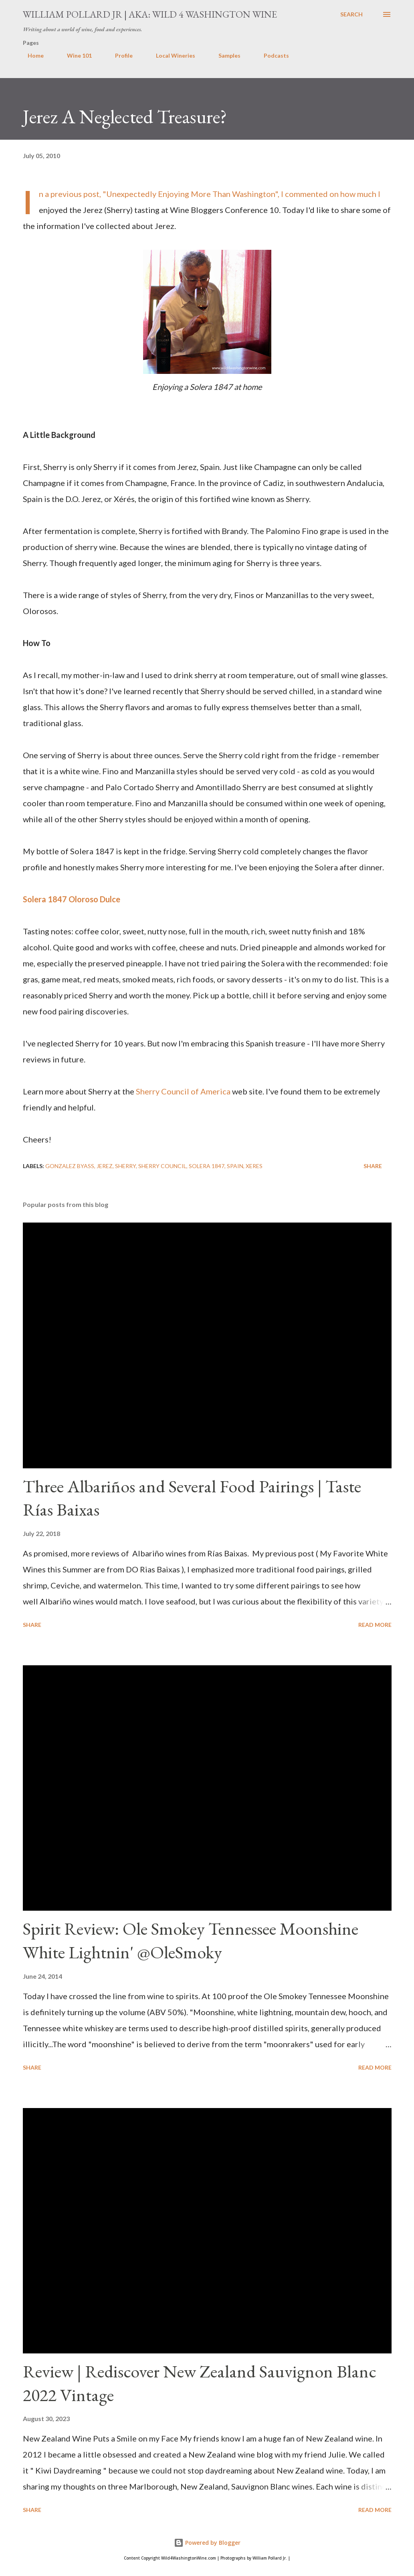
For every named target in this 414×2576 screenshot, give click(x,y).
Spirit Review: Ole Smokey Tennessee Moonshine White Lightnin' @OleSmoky (190, 1940)
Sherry (125, 1166)
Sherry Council (162, 1166)
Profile (119, 55)
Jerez (105, 1166)
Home (31, 55)
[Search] (351, 14)
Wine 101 (74, 55)
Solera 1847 (206, 1166)
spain (235, 1166)
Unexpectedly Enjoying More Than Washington (190, 194)
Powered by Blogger (207, 2542)
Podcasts (271, 55)
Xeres (254, 1166)
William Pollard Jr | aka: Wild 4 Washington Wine (150, 14)
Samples (225, 55)
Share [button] (373, 1166)
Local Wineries (170, 55)
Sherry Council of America (183, 1091)
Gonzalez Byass (69, 1166)
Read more (375, 1624)
